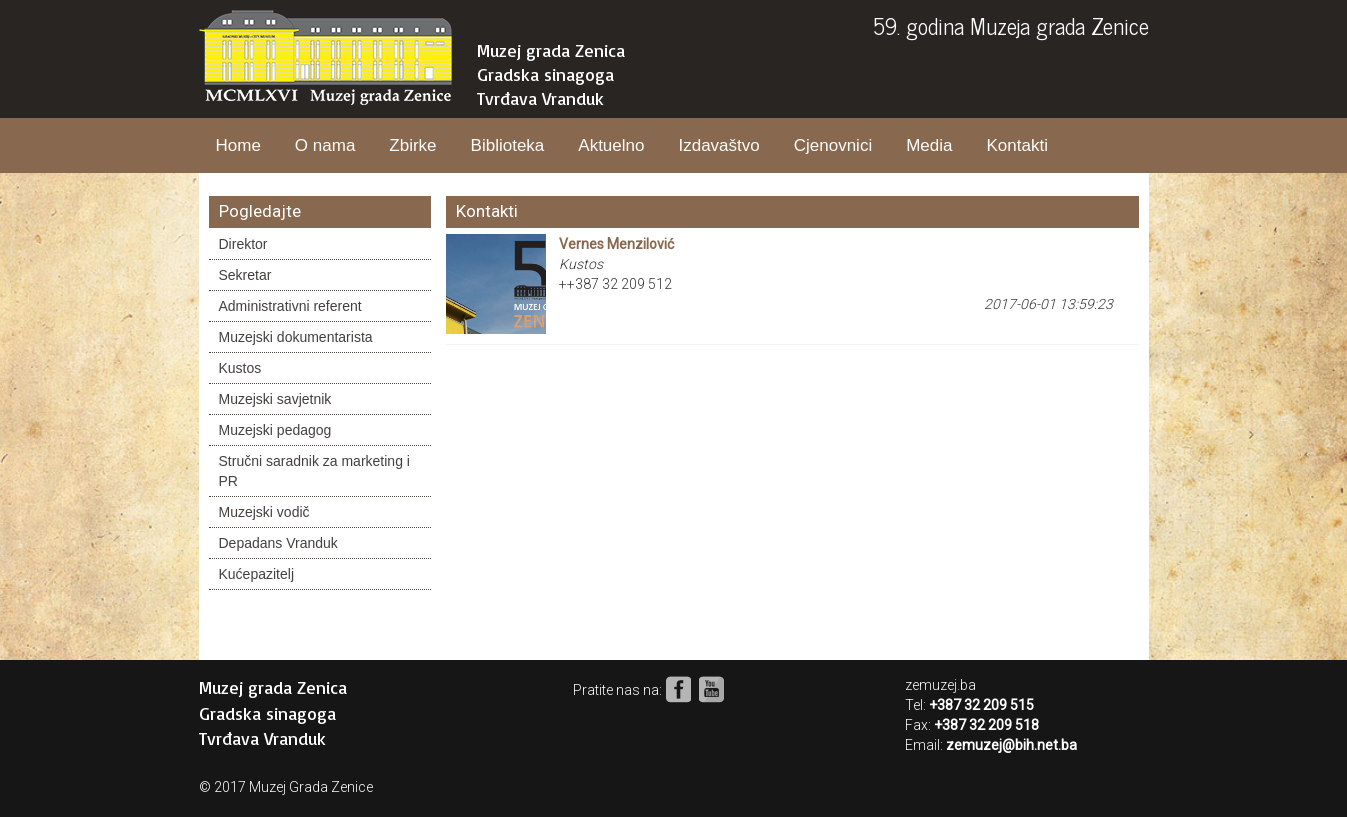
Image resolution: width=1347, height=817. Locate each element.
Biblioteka (508, 145)
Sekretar (245, 275)
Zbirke (412, 145)
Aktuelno (611, 145)
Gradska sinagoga (545, 74)
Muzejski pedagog (275, 430)
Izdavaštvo (718, 145)
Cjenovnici (833, 145)
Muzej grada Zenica (551, 50)
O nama (325, 145)
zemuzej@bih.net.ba (1011, 745)
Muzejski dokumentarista (296, 337)
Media (929, 145)
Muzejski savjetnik (275, 399)
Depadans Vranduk (278, 543)
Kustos (240, 368)
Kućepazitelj (257, 574)
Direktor (243, 244)
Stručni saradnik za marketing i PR (314, 471)
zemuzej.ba (940, 685)
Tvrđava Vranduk (540, 98)
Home (238, 145)
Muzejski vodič (264, 512)
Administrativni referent (290, 306)
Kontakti (1016, 145)
